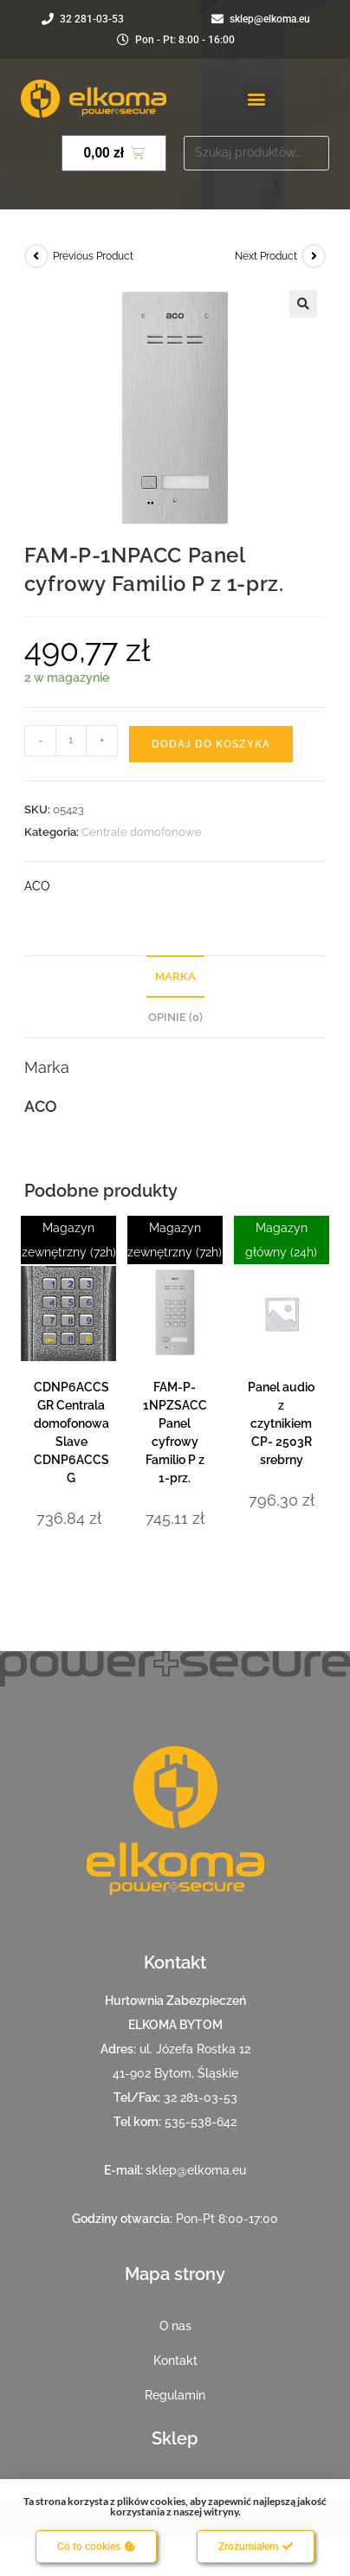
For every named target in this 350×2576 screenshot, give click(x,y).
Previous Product (93, 256)
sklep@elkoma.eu (196, 2170)
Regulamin (175, 2395)
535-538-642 (201, 2122)
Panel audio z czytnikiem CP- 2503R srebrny (281, 1423)
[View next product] (313, 256)
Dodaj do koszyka (211, 744)
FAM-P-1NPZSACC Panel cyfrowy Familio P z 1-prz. (175, 1432)
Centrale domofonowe (141, 831)
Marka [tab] (175, 976)
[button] (257, 98)
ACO (37, 886)
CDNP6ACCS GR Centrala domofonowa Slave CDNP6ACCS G (71, 1432)
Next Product (266, 256)
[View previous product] (36, 256)
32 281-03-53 (200, 2097)
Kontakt (175, 2360)
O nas (175, 2326)
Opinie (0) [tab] (175, 1017)
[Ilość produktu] (71, 740)
